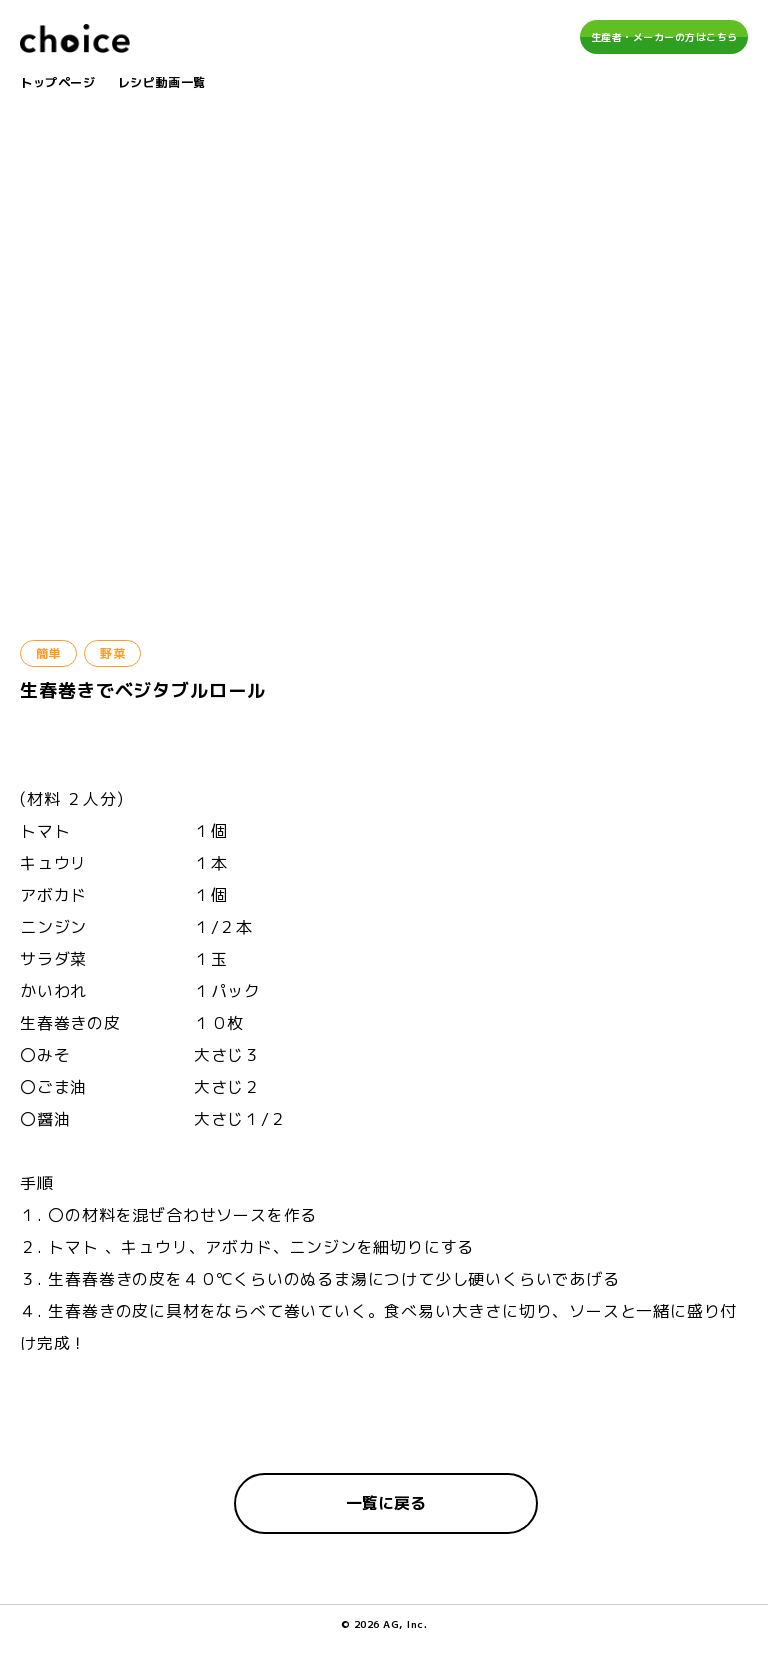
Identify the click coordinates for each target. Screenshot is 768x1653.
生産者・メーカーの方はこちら (664, 37)
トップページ (58, 82)
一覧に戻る (386, 1503)
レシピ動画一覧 (162, 82)
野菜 (112, 653)
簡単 (48, 653)
